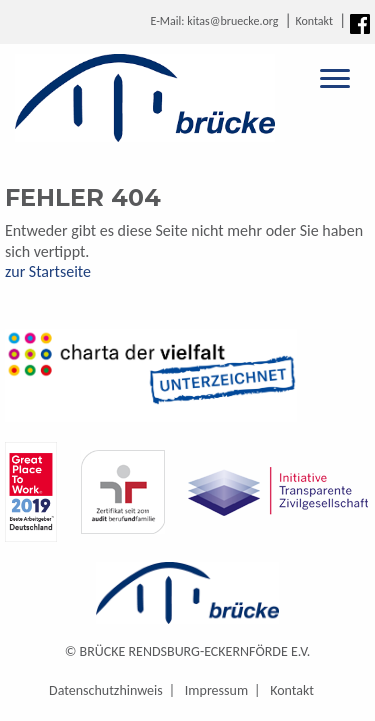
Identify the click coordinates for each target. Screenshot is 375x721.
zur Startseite (48, 271)
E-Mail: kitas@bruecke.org (214, 21)
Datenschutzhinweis (106, 690)
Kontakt (314, 21)
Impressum (216, 690)
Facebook (360, 24)
